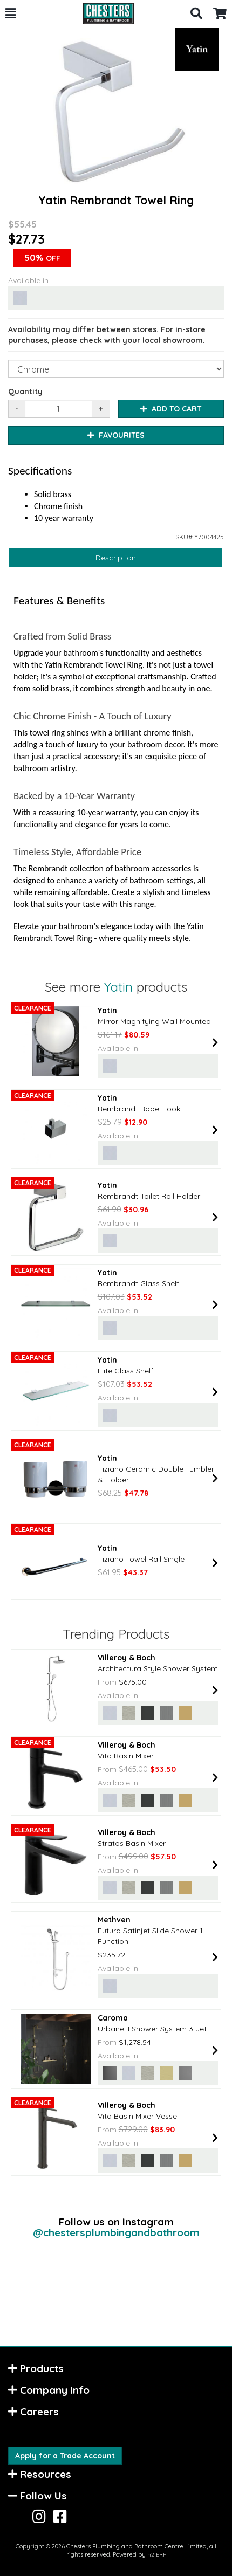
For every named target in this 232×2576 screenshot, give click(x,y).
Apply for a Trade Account (65, 2456)
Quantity (25, 391)
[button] (10, 13)
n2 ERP (156, 2554)
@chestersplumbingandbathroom (116, 2232)
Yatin (118, 987)
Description (115, 557)
